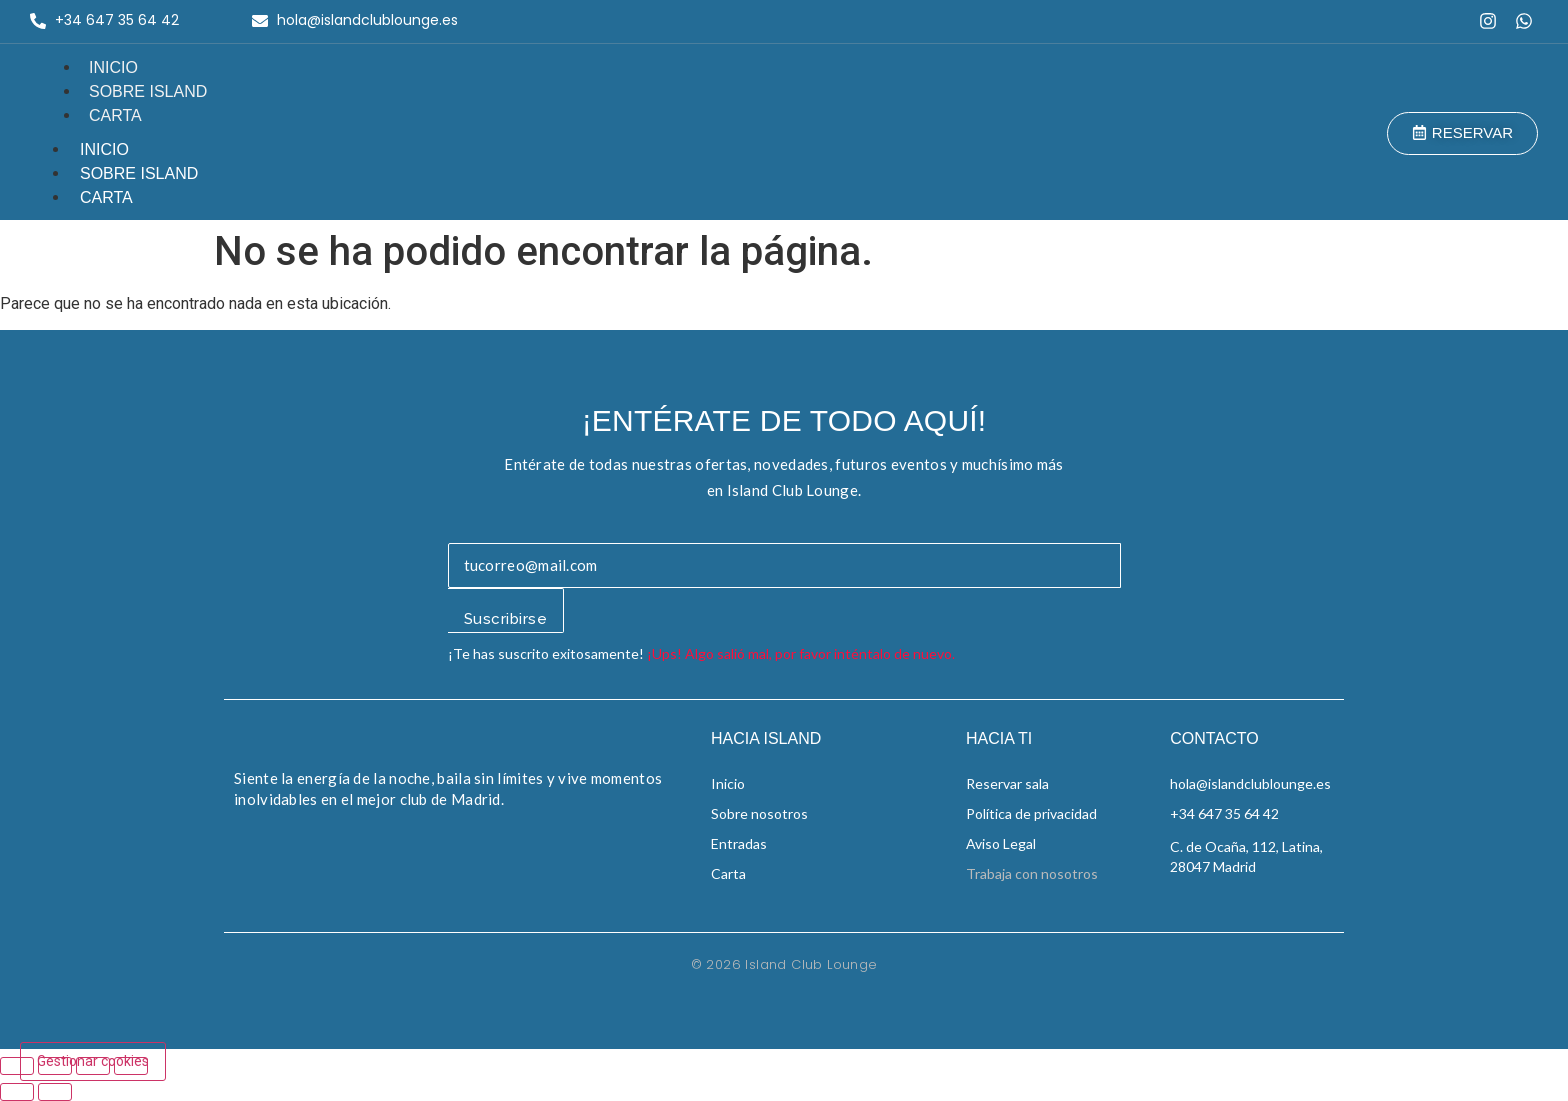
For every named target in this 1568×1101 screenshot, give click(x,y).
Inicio (113, 67)
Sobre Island (148, 91)
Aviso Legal (1001, 843)
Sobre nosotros (759, 813)
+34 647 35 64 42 (1224, 813)
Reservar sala (1007, 783)
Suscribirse (506, 619)
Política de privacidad (1031, 813)
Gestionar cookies (93, 1061)
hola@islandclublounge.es (1250, 783)
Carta (115, 115)
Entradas (739, 843)
